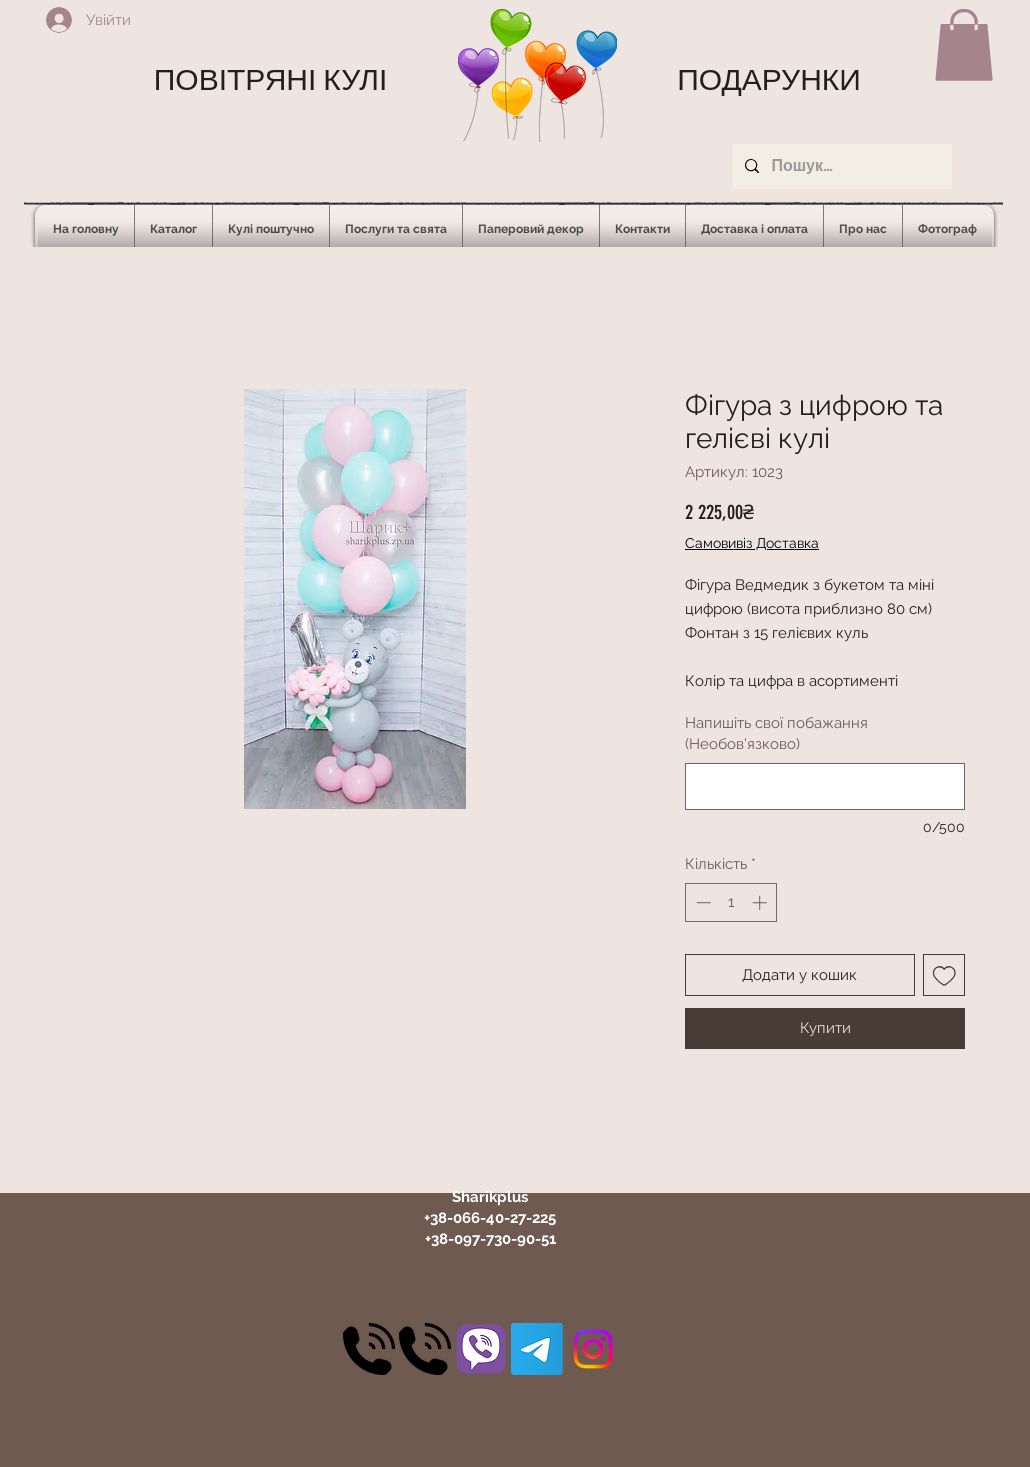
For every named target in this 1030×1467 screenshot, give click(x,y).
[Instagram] (593, 1349)
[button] (964, 45)
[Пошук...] (840, 166)
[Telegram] (537, 1349)
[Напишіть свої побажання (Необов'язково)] (825, 786)
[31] (481, 1349)
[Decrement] (701, 902)
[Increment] (761, 902)
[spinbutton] (731, 902)
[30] (369, 1349)
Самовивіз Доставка (752, 543)
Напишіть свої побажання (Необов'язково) (776, 733)
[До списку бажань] (944, 975)
